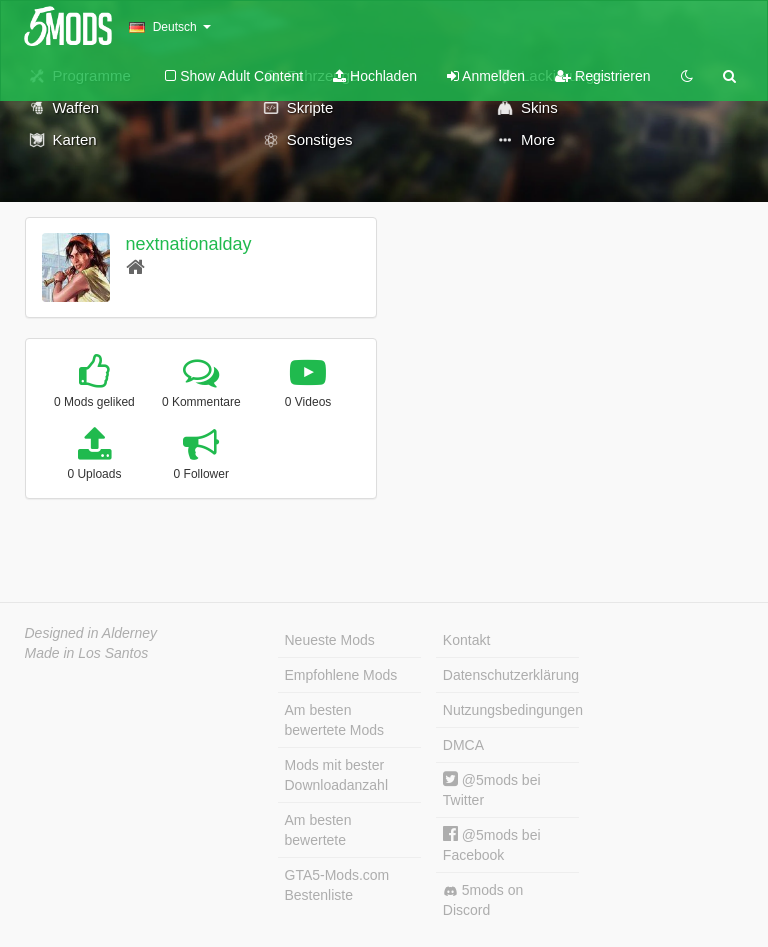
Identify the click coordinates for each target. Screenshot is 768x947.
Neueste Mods (330, 640)
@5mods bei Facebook (492, 844)
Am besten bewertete (318, 830)
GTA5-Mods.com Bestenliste (337, 885)
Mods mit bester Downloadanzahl (337, 775)
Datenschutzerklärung (511, 675)
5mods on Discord (483, 900)
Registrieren (602, 76)
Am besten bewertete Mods (335, 720)
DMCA (463, 745)
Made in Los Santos (87, 653)
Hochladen (375, 76)
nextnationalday (188, 244)
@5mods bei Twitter (492, 789)
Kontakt (466, 640)
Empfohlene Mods (341, 675)
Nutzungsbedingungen (511, 710)
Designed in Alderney (91, 633)
